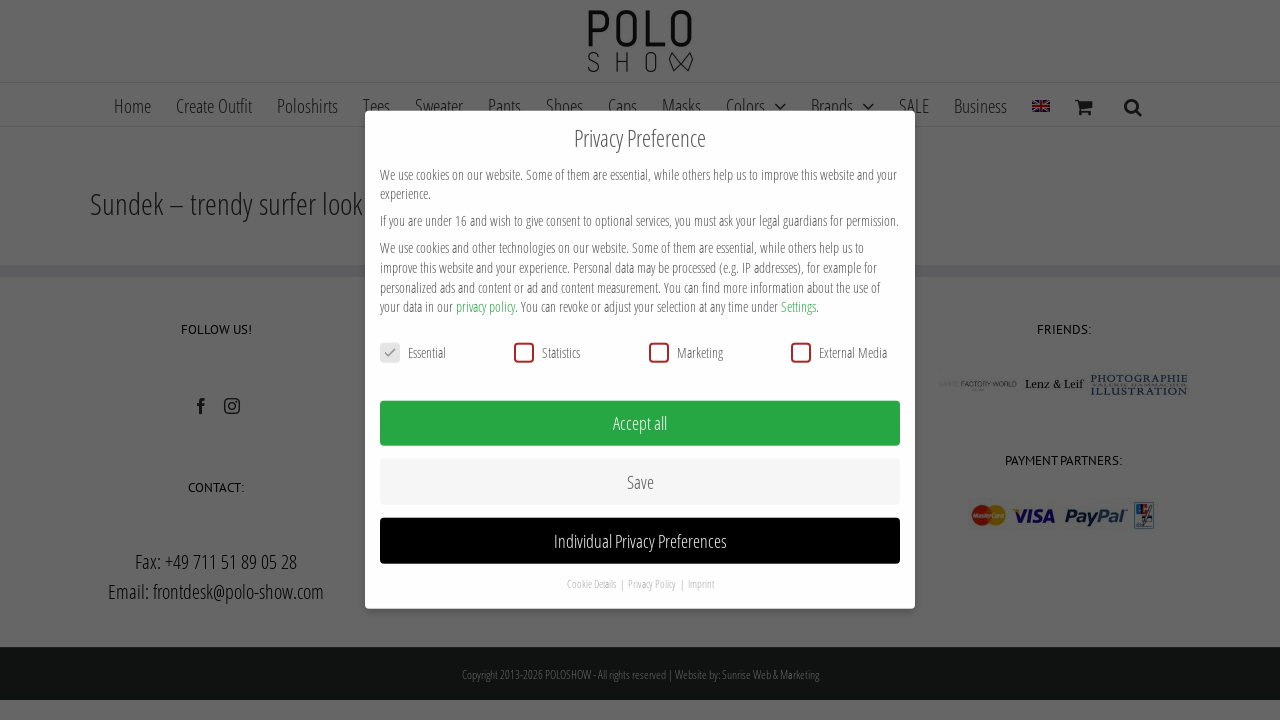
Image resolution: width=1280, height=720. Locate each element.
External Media (839, 326)
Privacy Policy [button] (653, 558)
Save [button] (640, 456)
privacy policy (485, 280)
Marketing (686, 326)
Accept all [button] (640, 397)
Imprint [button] (701, 558)
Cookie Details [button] (592, 558)
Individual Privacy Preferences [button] (640, 515)
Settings (798, 280)
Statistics (547, 326)
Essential (413, 326)
